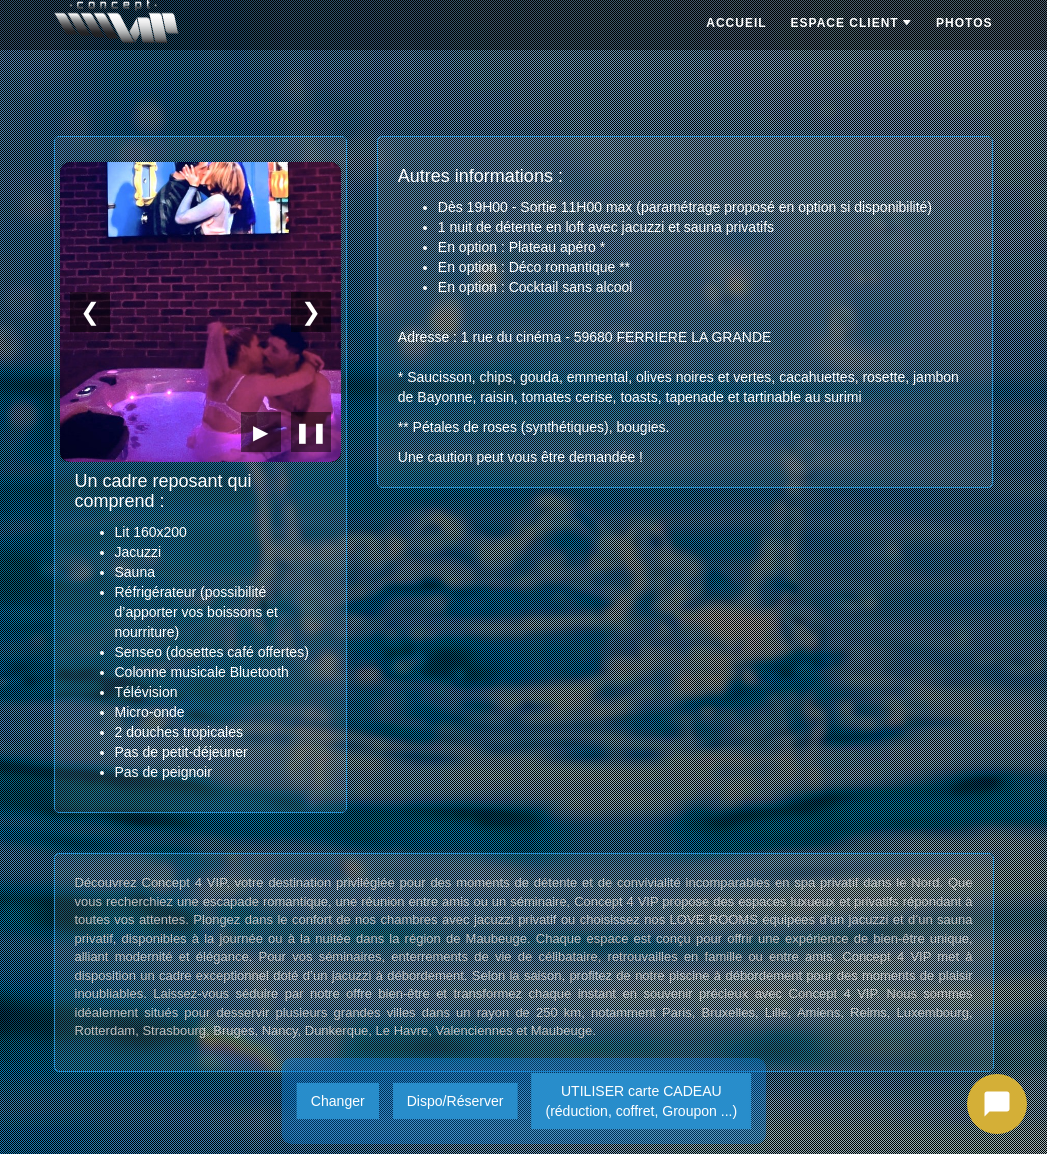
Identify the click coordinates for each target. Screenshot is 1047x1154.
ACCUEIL (736, 23)
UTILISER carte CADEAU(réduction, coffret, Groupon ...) (641, 1101)
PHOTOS (964, 23)
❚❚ (311, 432)
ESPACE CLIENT (851, 23)
